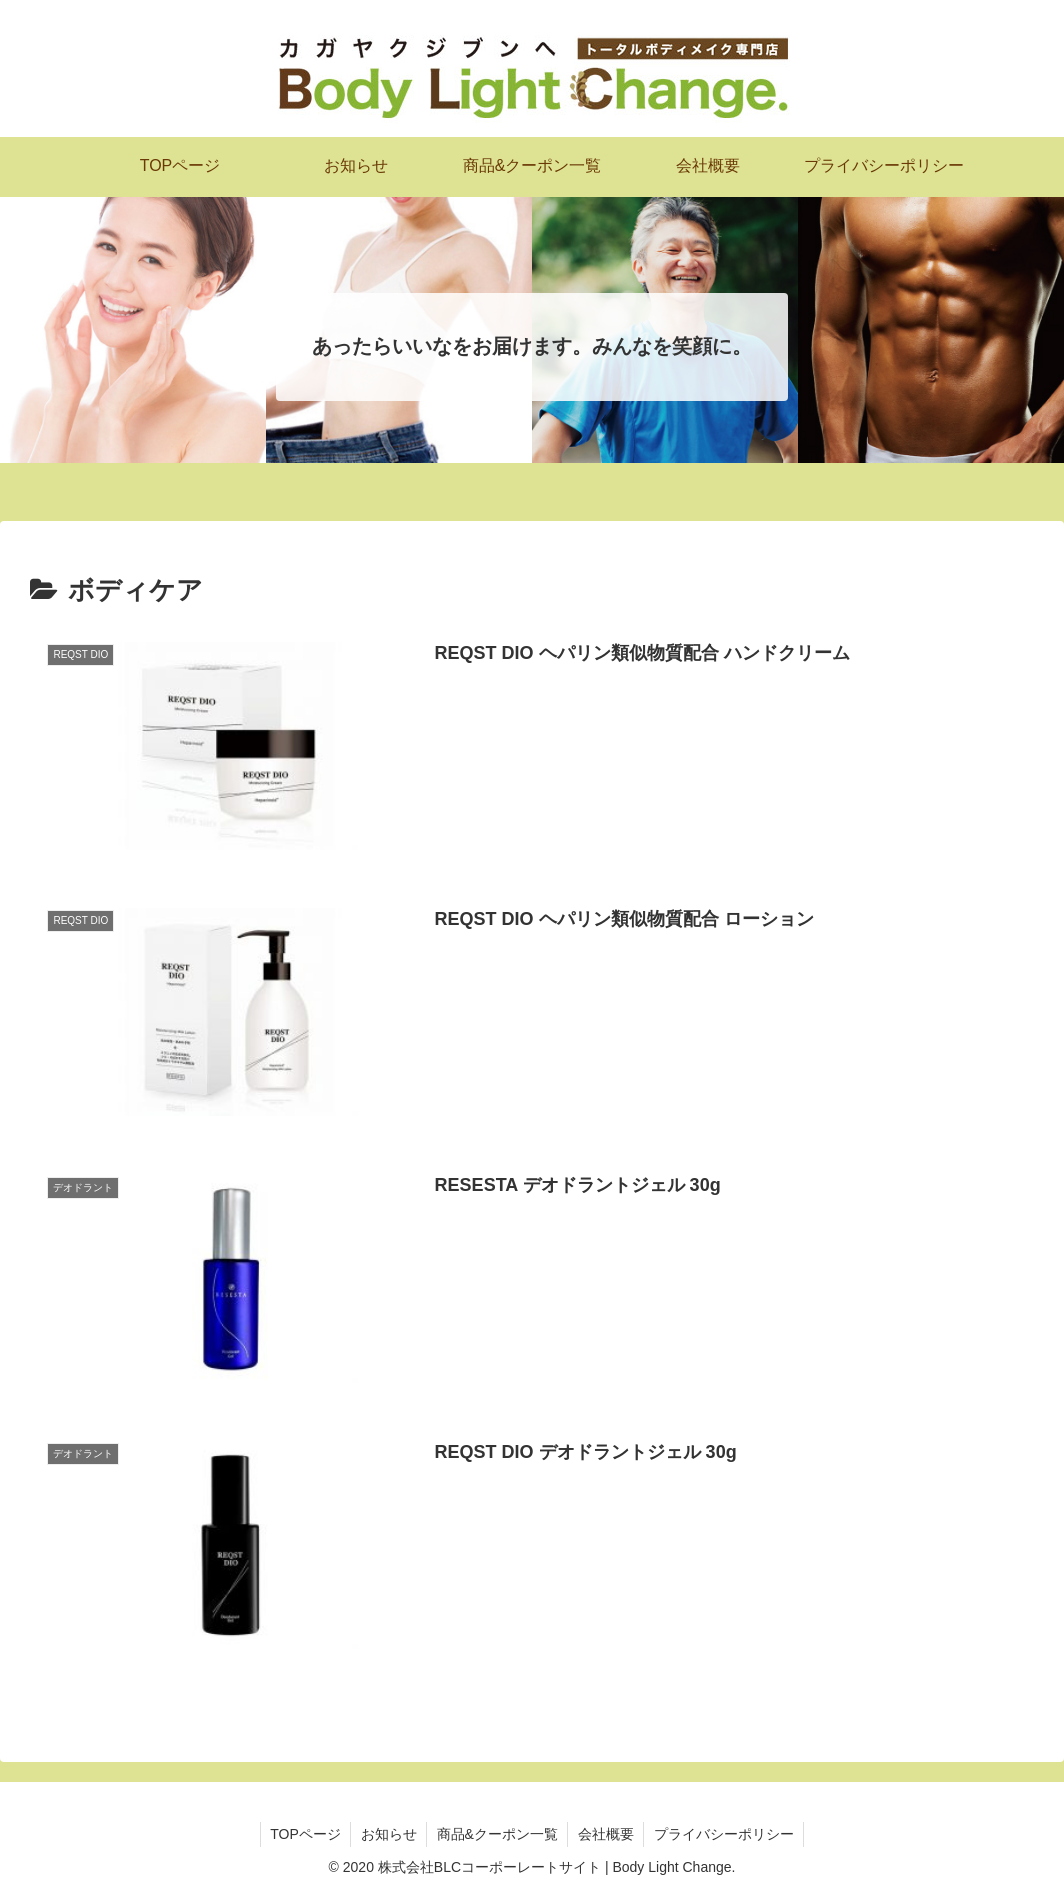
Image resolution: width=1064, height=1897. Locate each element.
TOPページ (303, 1834)
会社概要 (607, 1834)
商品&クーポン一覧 (497, 1834)
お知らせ (388, 1834)
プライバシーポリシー (726, 1834)
